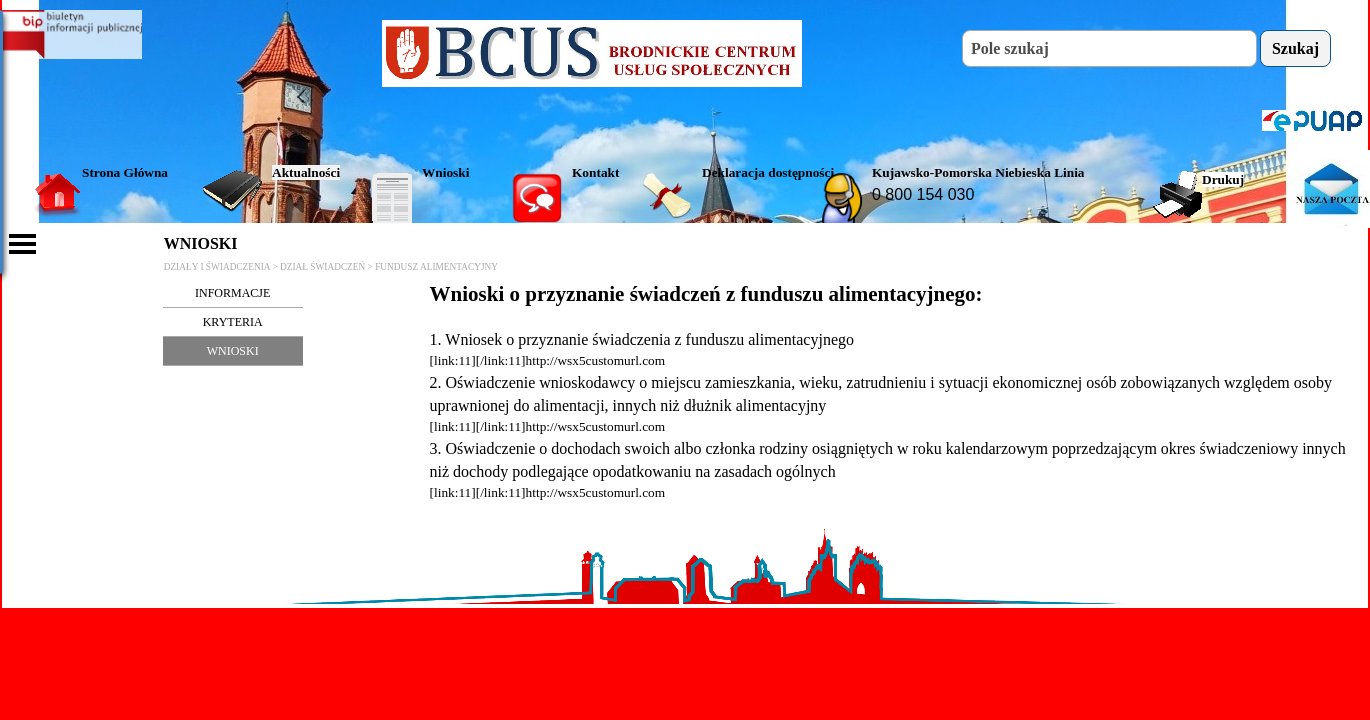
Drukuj (1223, 179)
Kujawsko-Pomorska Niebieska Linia (978, 172)
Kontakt (595, 172)
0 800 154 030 (923, 194)
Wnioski (445, 172)
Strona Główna (125, 172)
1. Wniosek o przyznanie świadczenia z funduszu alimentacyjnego (642, 339)
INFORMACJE (232, 293)
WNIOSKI (233, 351)
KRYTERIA (233, 322)
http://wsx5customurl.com (596, 360)
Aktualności (306, 172)
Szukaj (1295, 48)
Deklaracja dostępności (768, 172)
